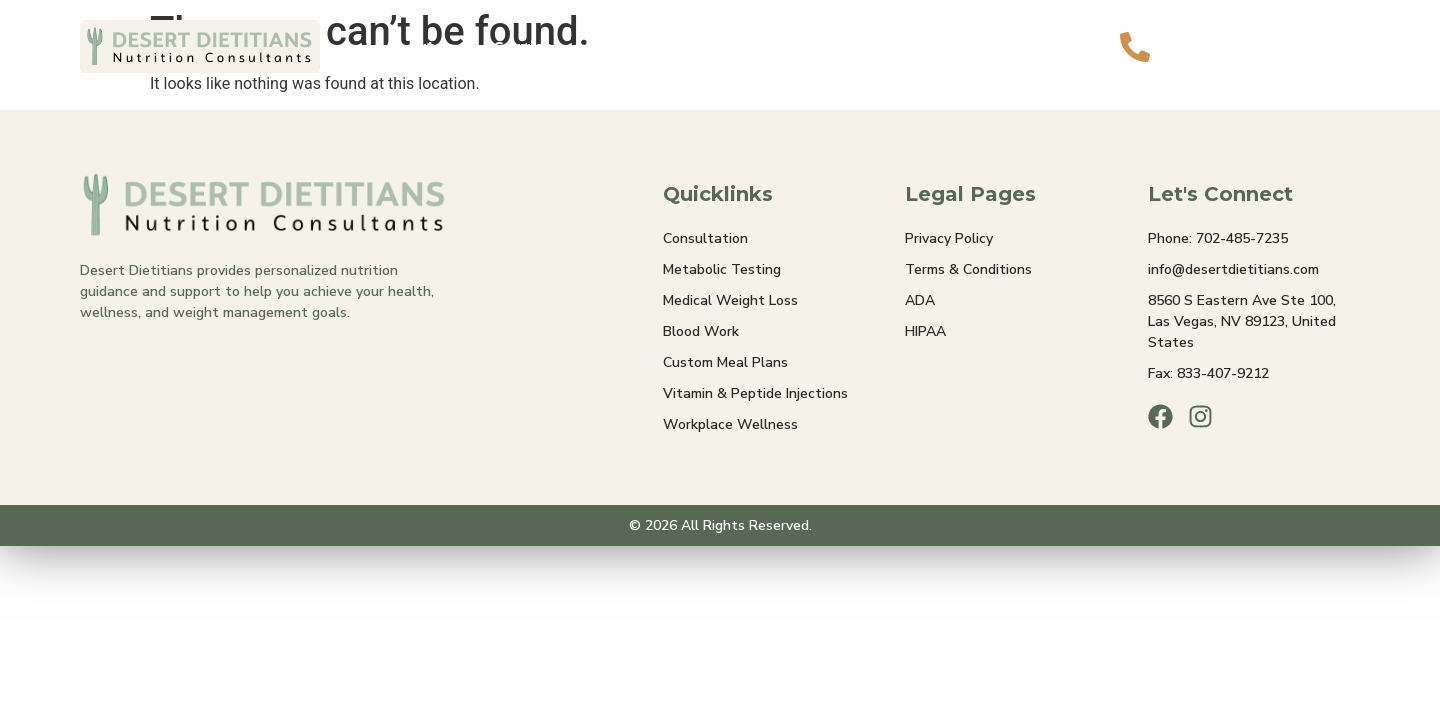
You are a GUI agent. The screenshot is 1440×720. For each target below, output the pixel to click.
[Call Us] (1135, 47)
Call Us (1210, 33)
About (421, 46)
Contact (905, 46)
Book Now (1015, 46)
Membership (673, 46)
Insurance (798, 46)
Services (540, 46)
